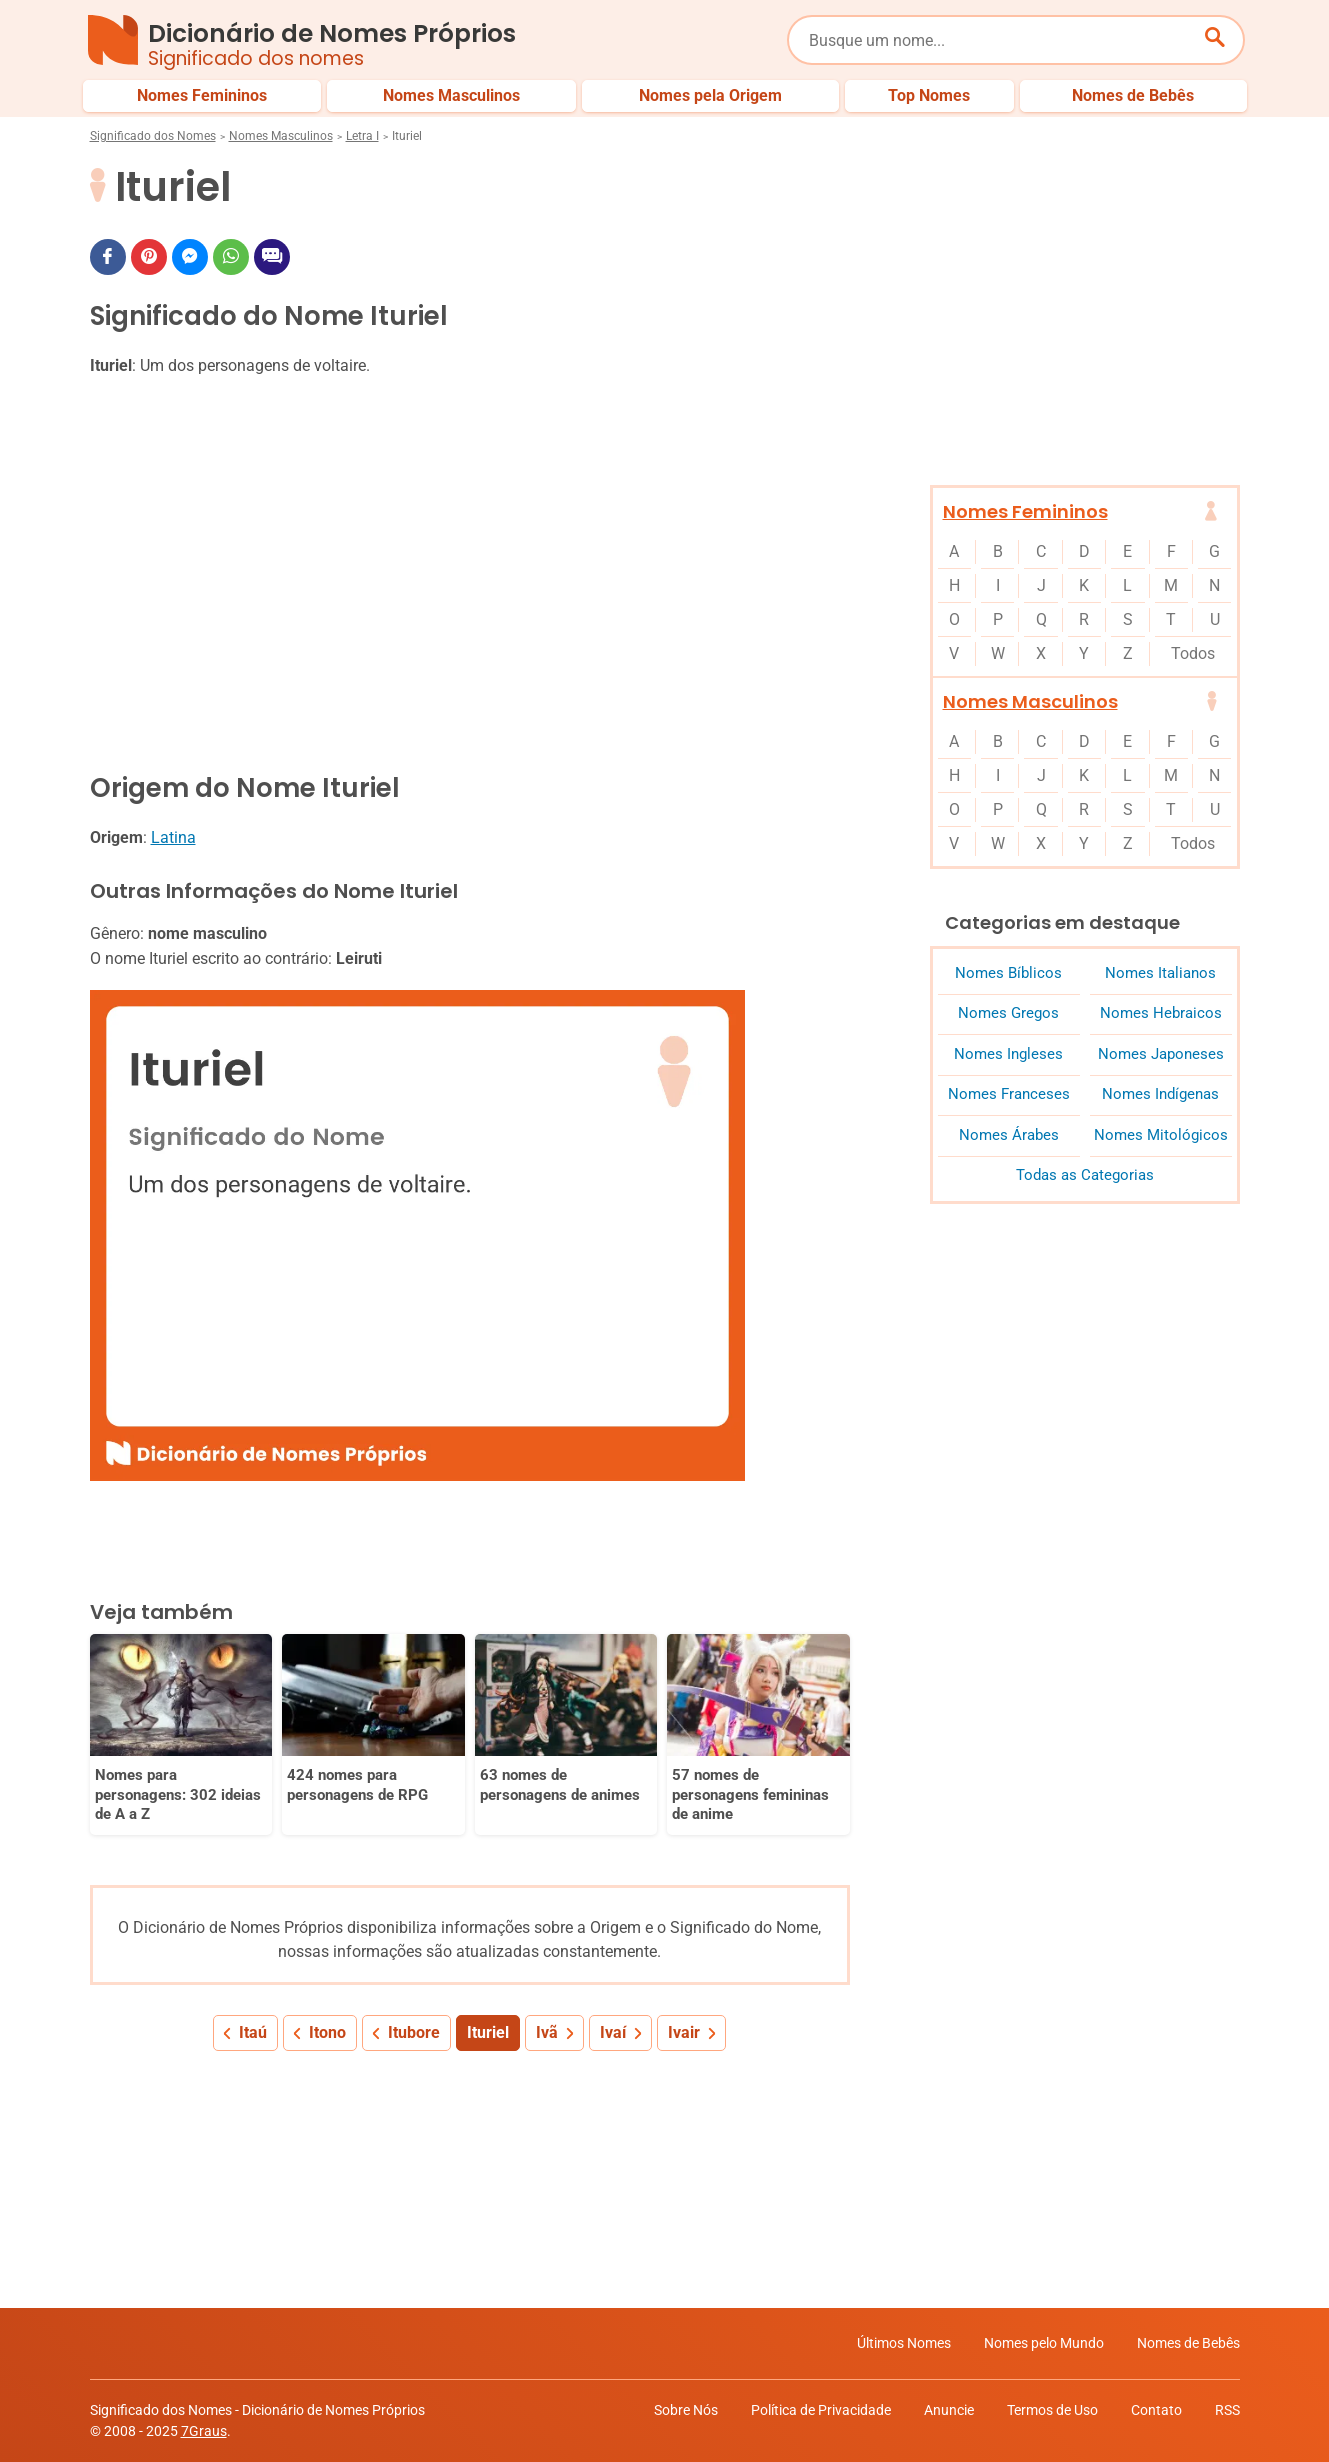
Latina (173, 837)
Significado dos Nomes (153, 136)
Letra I (362, 136)
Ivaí (613, 2032)
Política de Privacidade (821, 2410)
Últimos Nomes (904, 2343)
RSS (1227, 2410)
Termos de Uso (1052, 2410)
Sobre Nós (686, 2410)
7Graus (204, 2431)
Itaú (253, 2032)
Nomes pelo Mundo (1044, 2343)
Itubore (414, 2032)
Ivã (547, 2032)
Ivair (684, 2032)
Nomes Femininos (1025, 511)
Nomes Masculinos (281, 136)
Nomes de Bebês (1188, 2343)
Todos (1193, 653)
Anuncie (949, 2410)
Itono (327, 2032)
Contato (1156, 2410)
